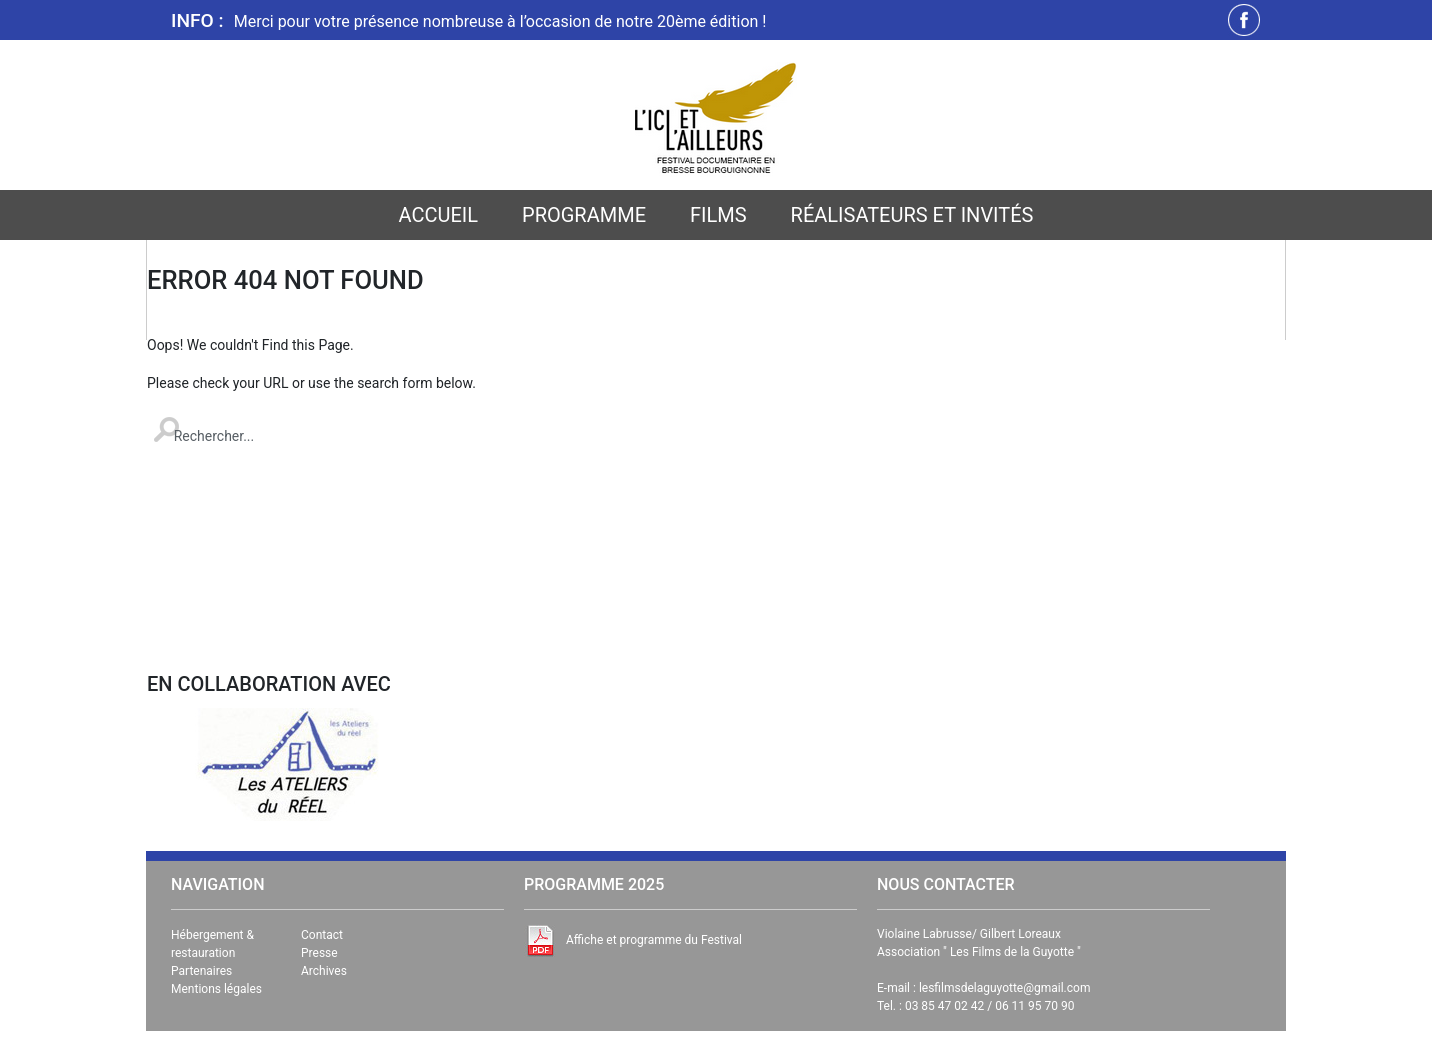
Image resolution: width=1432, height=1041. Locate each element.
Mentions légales (216, 989)
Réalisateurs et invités (912, 215)
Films (718, 215)
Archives (324, 971)
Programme (584, 215)
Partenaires (201, 971)
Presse (319, 953)
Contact (322, 935)
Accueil (439, 215)
